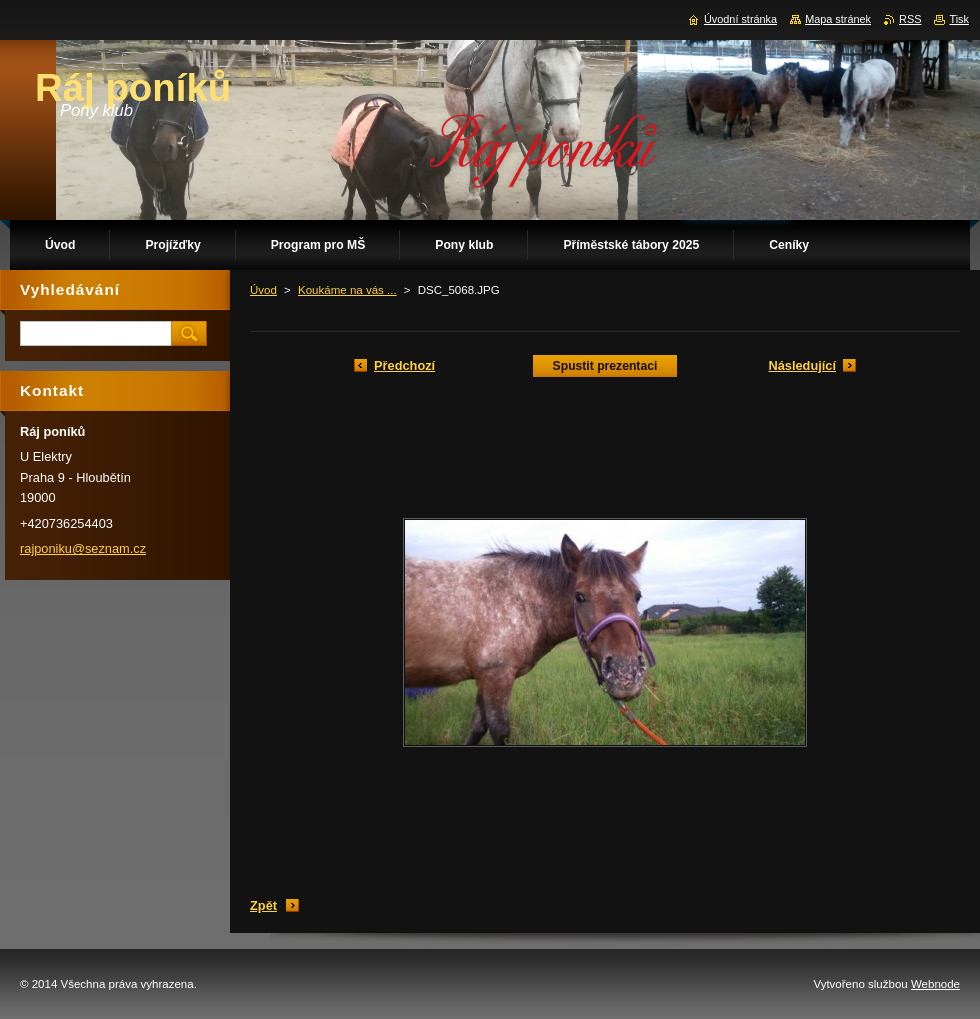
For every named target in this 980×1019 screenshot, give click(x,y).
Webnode (935, 984)
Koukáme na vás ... (347, 290)
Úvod (263, 290)
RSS (910, 19)
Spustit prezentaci (605, 366)
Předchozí (404, 365)
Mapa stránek (838, 19)
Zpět (263, 905)
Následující (802, 365)
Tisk (959, 19)
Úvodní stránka (740, 19)
